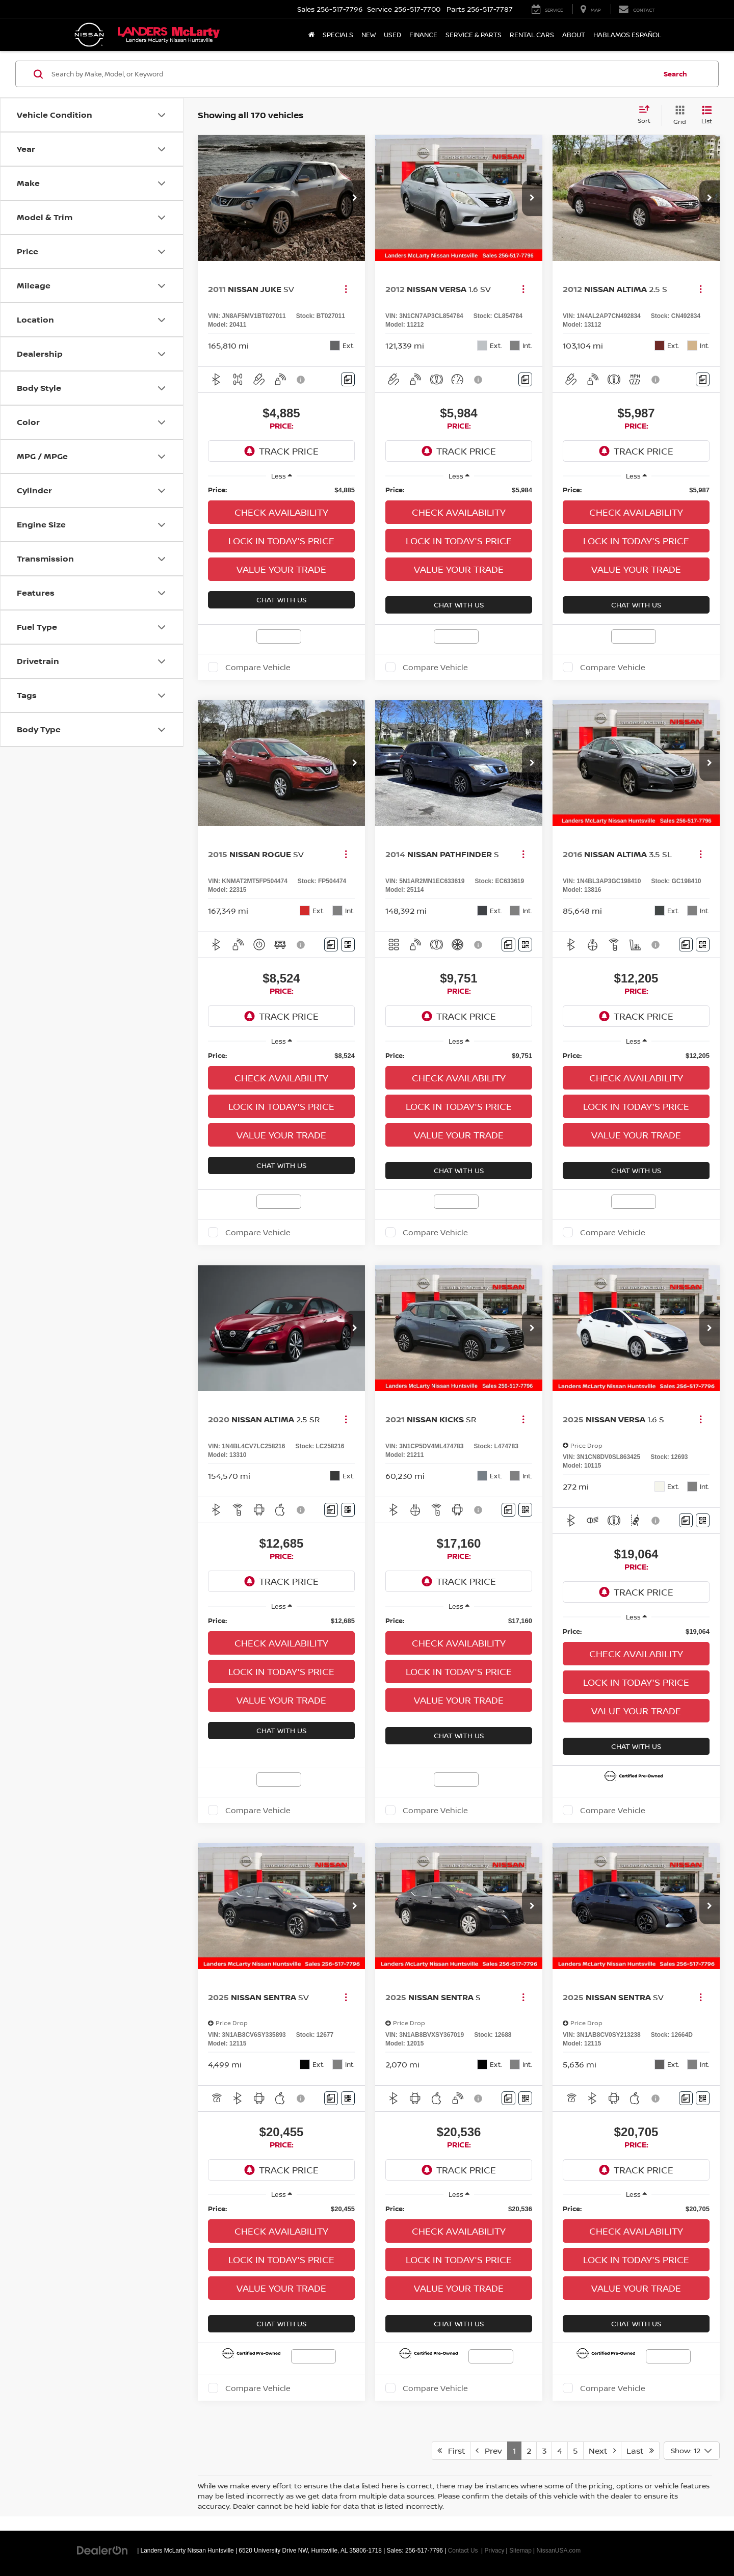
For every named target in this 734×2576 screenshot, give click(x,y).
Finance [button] (423, 34)
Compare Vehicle (258, 667)
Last (640, 2450)
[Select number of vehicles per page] (692, 2450)
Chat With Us (281, 599)
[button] (355, 198)
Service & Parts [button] (473, 34)
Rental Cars (532, 34)
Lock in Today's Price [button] (281, 541)
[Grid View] (678, 115)
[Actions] (346, 289)
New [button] (368, 34)
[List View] (707, 115)
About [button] (573, 34)
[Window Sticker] (348, 944)
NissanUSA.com (559, 2550)
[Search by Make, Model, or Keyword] (352, 74)
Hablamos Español (627, 34)
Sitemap (520, 2550)
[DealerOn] (102, 2550)
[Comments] (348, 379)
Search (675, 73)
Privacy (495, 2550)
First (451, 2450)
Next (602, 2450)
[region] (281, 490)
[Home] (311, 34)
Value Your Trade (281, 569)
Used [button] (392, 34)
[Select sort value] (647, 115)
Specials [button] (338, 34)
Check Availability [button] (281, 512)
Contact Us (463, 2550)
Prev (489, 2450)
